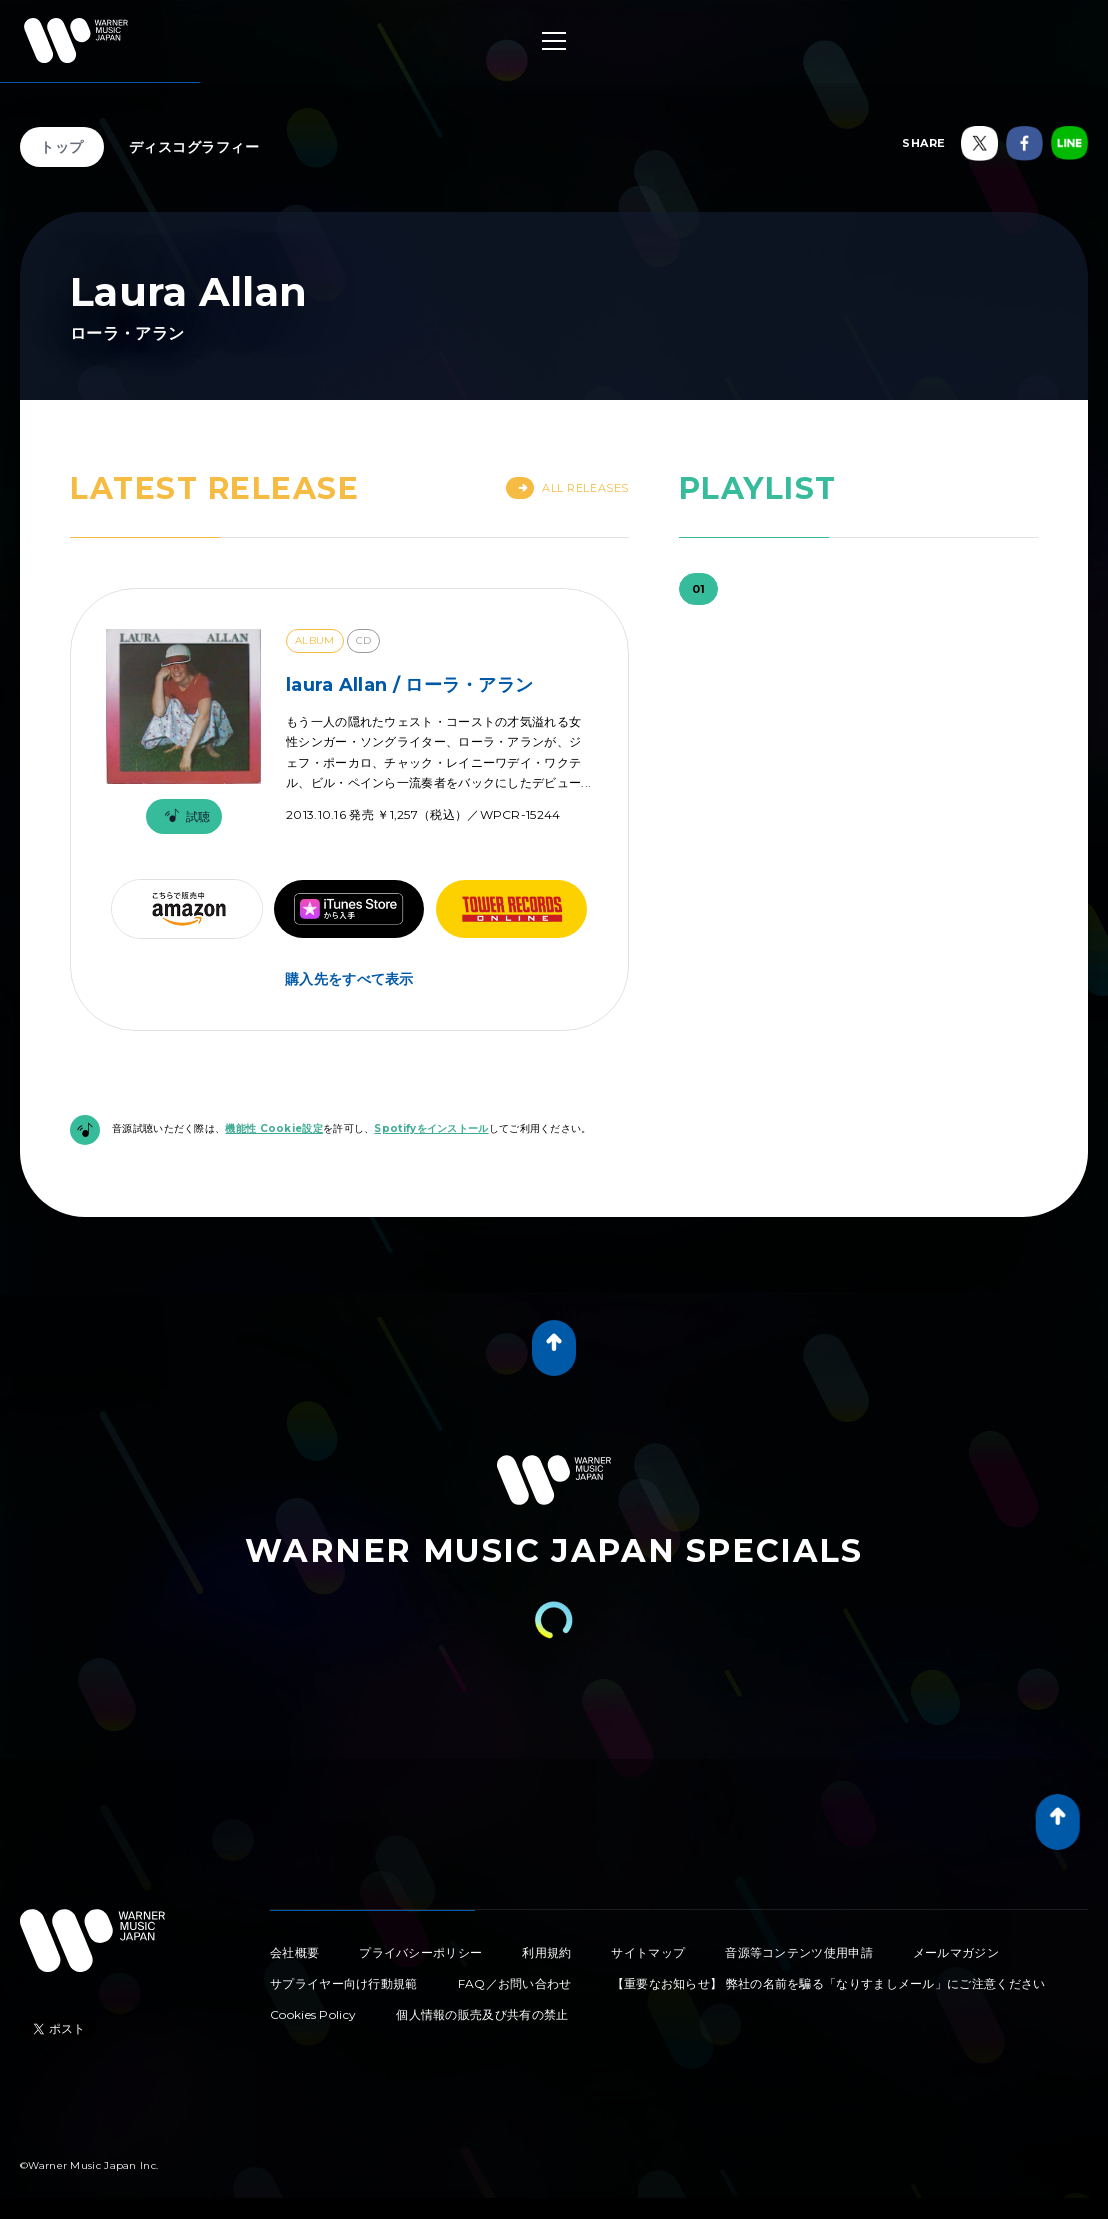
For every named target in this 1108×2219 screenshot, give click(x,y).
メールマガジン (956, 1952)
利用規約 (546, 1952)
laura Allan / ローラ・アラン (409, 685)
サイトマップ (648, 1952)
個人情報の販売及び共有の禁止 (482, 2014)
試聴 (184, 816)
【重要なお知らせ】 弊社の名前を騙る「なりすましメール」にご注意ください (829, 1983)
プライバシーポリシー (420, 1952)
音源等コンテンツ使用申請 (799, 1952)
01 (699, 589)
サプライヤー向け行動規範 (344, 1983)
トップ (62, 147)
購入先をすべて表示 (349, 979)
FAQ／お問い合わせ (515, 1983)
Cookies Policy (313, 2014)
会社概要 (294, 1952)
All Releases (567, 488)
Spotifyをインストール (431, 1128)
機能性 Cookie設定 (274, 1128)
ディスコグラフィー (194, 147)
